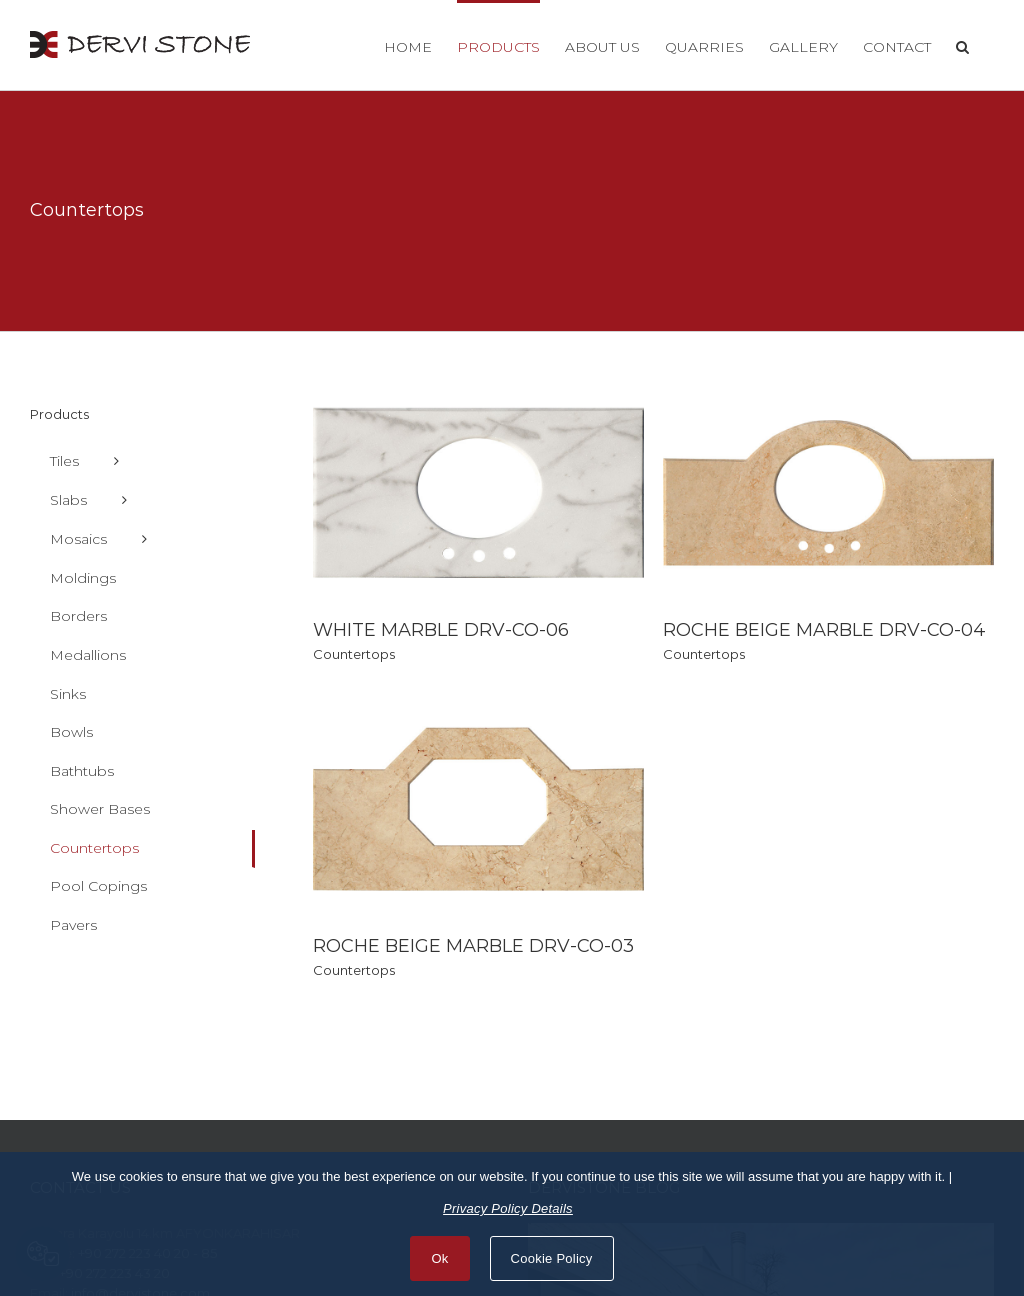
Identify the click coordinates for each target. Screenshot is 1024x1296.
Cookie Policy (552, 1258)
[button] (962, 45)
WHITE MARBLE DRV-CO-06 (441, 630)
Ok (439, 1258)
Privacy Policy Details (508, 1208)
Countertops (354, 654)
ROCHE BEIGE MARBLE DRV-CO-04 (813, 630)
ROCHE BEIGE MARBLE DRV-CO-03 (519, 916)
